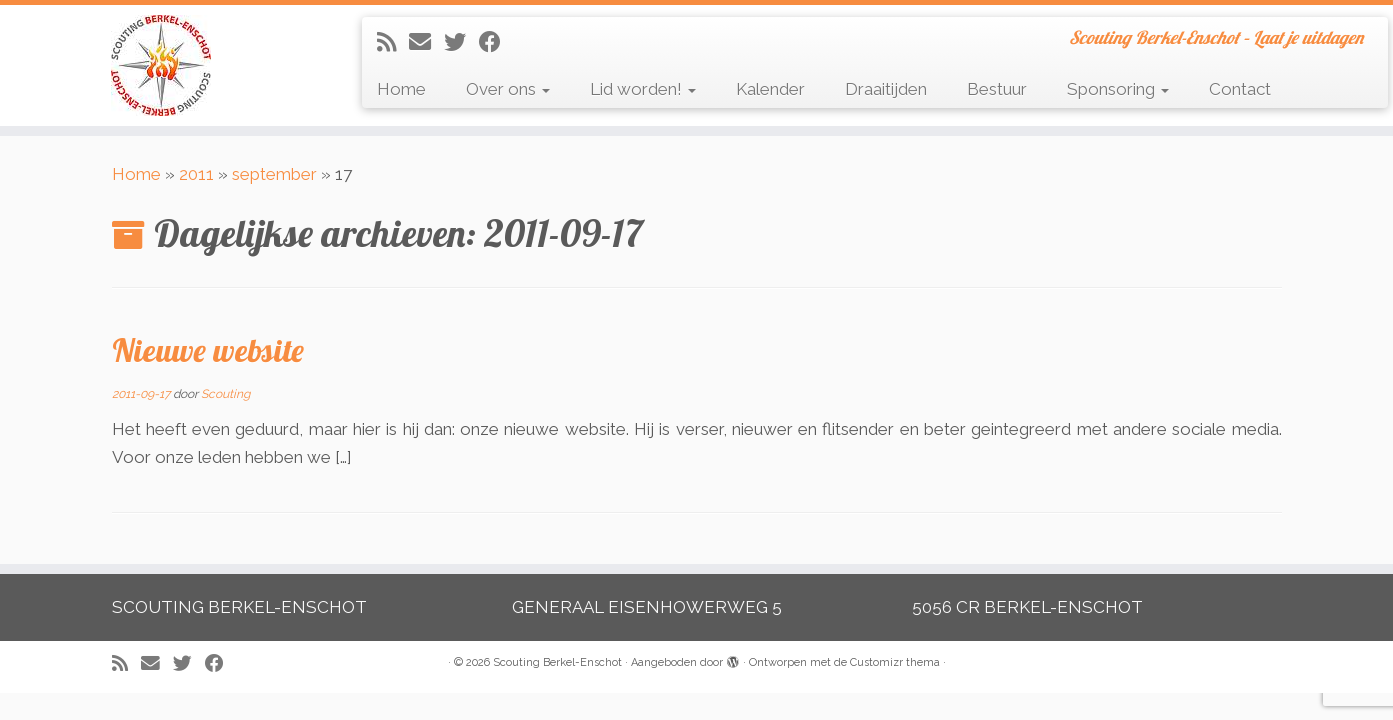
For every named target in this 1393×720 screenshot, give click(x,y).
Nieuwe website (208, 350)
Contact (1240, 89)
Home (401, 89)
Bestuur (997, 89)
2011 (196, 174)
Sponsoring (1118, 89)
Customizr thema (895, 662)
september (274, 174)
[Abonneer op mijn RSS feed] (393, 42)
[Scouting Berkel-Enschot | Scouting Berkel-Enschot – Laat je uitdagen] (160, 65)
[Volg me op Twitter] (461, 42)
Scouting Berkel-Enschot (557, 662)
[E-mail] (426, 42)
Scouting (225, 394)
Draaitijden (886, 89)
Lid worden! (643, 89)
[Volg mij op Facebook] (496, 42)
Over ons (508, 89)
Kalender (770, 89)
